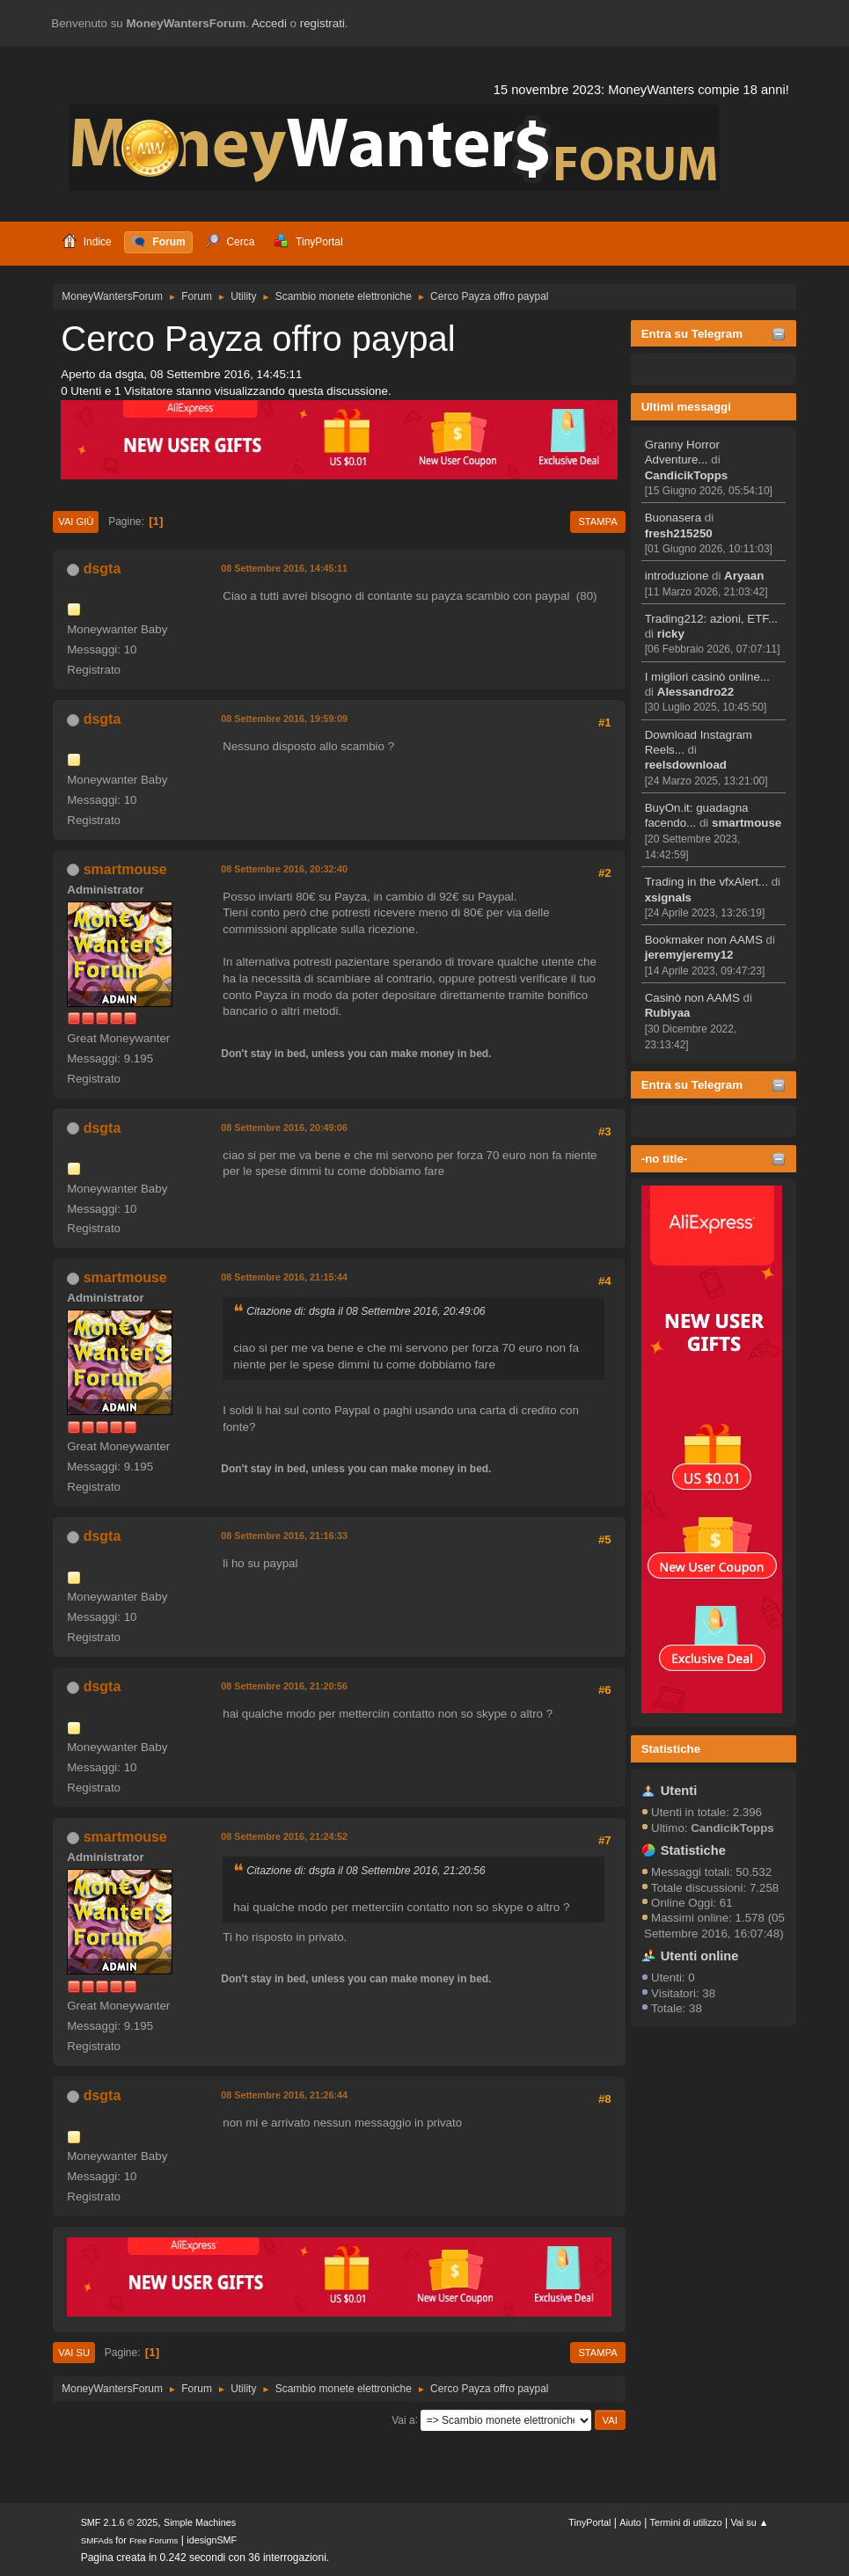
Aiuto (630, 2522)
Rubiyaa (668, 1012)
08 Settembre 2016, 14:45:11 (284, 568)
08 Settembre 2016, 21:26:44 (284, 2095)
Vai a (403, 2419)
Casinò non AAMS (692, 997)
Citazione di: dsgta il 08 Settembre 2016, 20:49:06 (365, 1311)
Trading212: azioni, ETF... (711, 618)
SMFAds (97, 2540)
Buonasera (673, 517)
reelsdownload (686, 764)
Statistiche (670, 1748)
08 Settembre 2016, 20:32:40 (284, 869)
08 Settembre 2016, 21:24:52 (284, 1836)
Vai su (74, 2352)
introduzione (677, 575)
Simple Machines (200, 2522)
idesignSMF (212, 2540)
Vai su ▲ (749, 2522)
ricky (670, 633)
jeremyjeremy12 (689, 954)
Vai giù (75, 521)
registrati (322, 23)
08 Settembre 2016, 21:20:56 (284, 1686)
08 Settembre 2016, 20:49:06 (284, 1127)
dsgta (102, 568)
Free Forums (154, 2540)
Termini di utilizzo (686, 2522)
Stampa (597, 521)
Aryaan (744, 575)
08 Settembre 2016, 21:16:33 (284, 1535)
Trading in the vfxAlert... (706, 881)
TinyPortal (589, 2522)
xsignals (668, 897)
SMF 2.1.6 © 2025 (119, 2522)
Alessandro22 (695, 691)
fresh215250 (679, 533)
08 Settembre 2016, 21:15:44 (284, 1277)
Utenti (679, 1791)
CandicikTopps (686, 475)
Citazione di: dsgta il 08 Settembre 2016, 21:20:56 (365, 1870)
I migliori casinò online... (707, 676)
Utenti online (700, 1956)
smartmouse (746, 822)
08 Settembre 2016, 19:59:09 (284, 718)
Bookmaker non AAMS (704, 939)
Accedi (269, 23)
